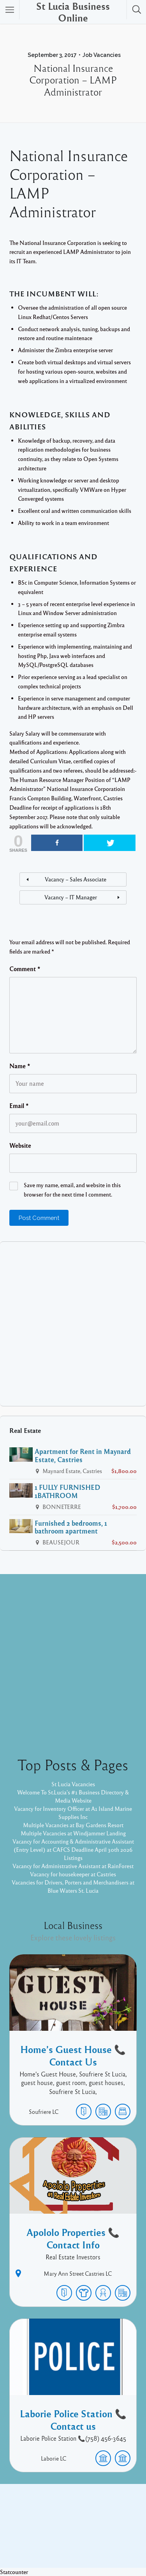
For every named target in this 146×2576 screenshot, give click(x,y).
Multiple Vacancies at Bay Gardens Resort (73, 1824)
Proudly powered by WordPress (55, 2535)
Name (19, 1066)
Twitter (94, 2523)
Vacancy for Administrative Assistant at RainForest (73, 1865)
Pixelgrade (72, 2544)
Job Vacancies (102, 55)
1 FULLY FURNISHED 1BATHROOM (67, 1491)
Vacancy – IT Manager (70, 897)
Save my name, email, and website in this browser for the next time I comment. (72, 1189)
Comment (24, 969)
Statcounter (14, 2571)
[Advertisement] (73, 1324)
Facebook (64, 2523)
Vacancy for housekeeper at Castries (73, 1873)
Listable (112, 2535)
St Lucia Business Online (73, 12)
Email (19, 1106)
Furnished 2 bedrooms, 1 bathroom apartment (71, 1527)
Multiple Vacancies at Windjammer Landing (73, 1833)
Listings (73, 1857)
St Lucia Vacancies (73, 1783)
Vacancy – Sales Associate (75, 879)
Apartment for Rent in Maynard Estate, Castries (83, 1455)
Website (20, 1145)
